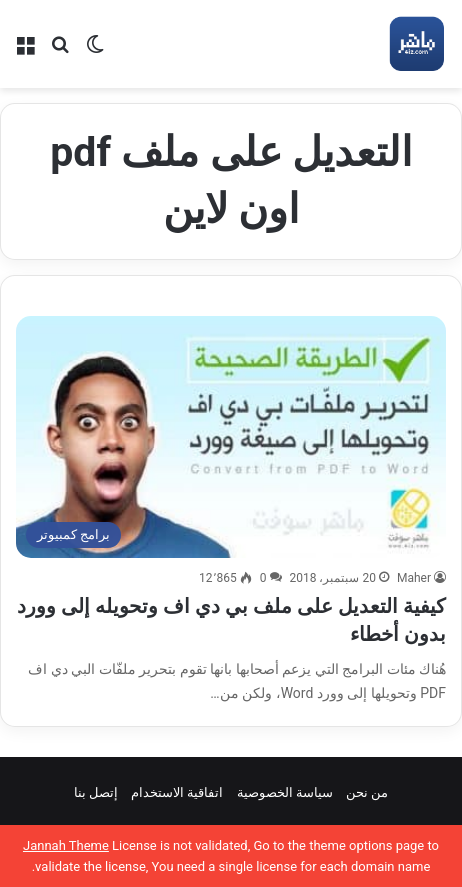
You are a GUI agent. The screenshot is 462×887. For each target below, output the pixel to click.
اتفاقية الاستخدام (177, 792)
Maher (414, 578)
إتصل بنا (96, 792)
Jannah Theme (66, 845)
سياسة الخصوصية (285, 792)
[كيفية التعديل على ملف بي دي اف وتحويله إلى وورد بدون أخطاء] (231, 437)
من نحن (367, 792)
